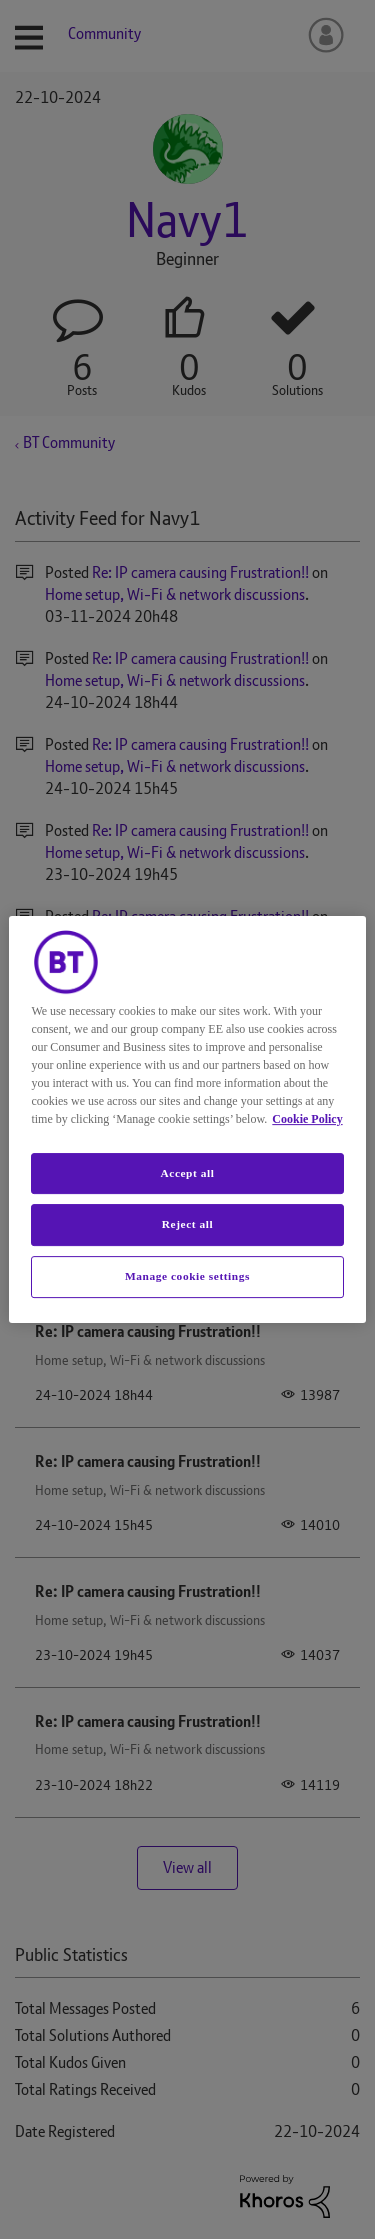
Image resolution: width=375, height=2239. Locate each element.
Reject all (187, 1225)
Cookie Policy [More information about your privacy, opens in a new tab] (307, 1119)
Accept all (187, 1173)
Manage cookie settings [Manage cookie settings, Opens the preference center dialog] (187, 1276)
